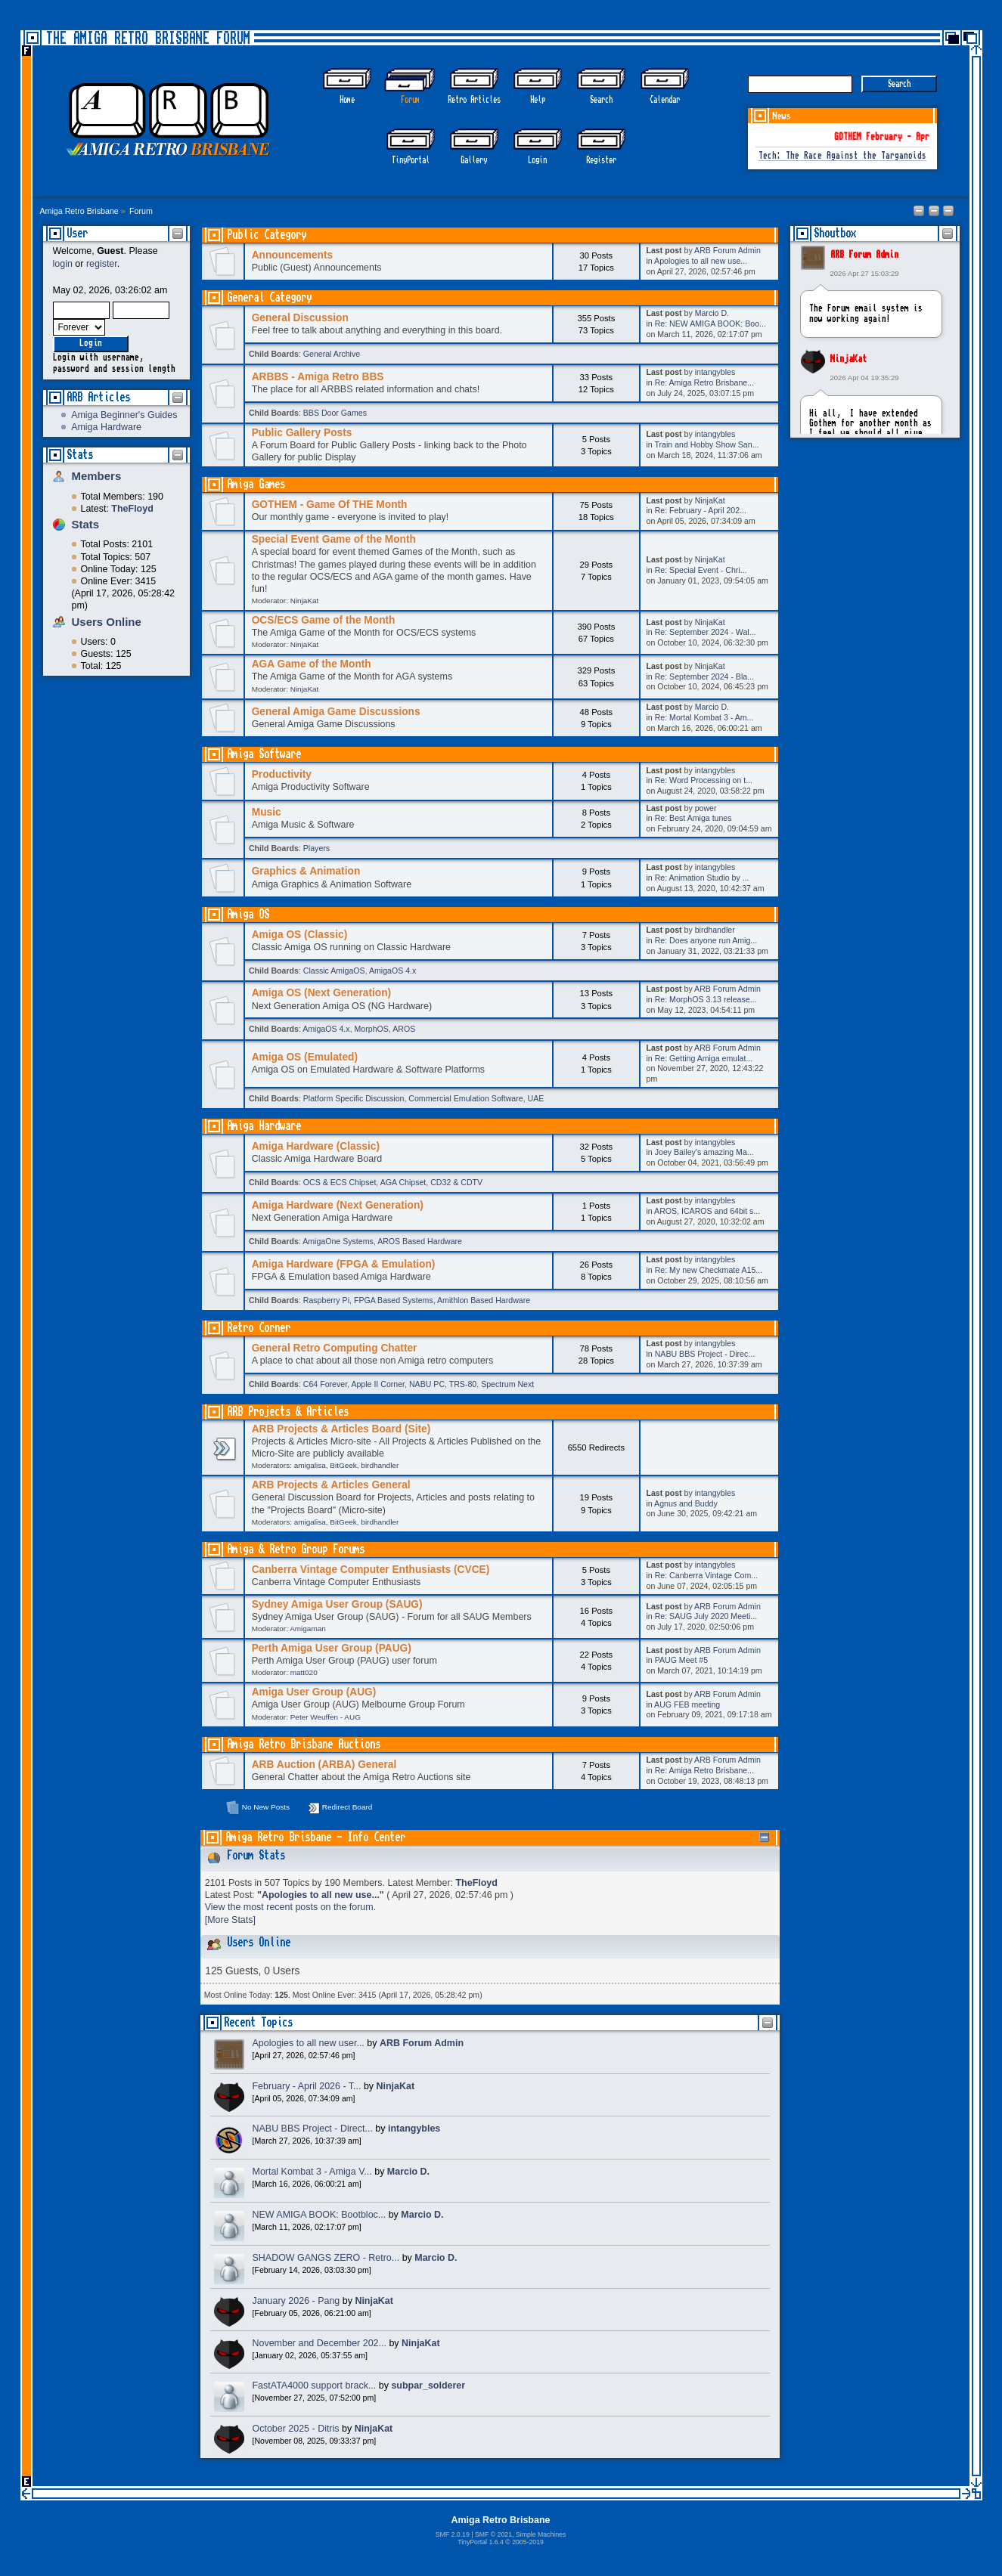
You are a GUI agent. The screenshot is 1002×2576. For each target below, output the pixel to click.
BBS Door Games (335, 412)
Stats (80, 454)
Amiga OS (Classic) (300, 934)
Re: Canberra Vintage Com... (706, 1575)
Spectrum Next (507, 1384)
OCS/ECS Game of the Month (324, 620)
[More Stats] (230, 1920)
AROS (403, 1028)
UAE (536, 1098)
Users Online (106, 621)
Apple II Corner (378, 1384)
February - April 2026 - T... (307, 2086)
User (77, 233)
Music (266, 812)
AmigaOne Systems (338, 1241)
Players (316, 848)
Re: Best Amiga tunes (693, 817)
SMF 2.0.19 (453, 2534)
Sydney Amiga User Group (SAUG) (337, 1604)
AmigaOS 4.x (392, 970)
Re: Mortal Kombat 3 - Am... (704, 717)
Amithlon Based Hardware (483, 1300)
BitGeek (343, 1465)
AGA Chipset (403, 1182)
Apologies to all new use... (700, 260)
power (706, 808)
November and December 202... (319, 2343)
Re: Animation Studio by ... (702, 877)
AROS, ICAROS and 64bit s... (707, 1210)
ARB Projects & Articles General (331, 1485)
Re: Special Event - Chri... (701, 569)
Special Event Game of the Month (334, 539)
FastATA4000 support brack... (315, 2385)
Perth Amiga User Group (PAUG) (331, 1648)
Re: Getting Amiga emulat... (704, 1058)
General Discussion (300, 318)
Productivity (282, 774)
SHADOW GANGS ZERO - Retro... (326, 2257)
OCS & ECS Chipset (340, 1182)
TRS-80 (463, 1384)
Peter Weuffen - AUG (325, 1717)
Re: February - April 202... (700, 510)
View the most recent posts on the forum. (290, 1907)
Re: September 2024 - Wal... (705, 631)
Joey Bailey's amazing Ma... (704, 1151)
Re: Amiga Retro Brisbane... (704, 382)
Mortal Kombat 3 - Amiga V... (312, 2171)
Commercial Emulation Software (465, 1098)
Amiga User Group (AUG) (314, 1692)
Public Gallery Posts (302, 432)
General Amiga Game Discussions (336, 711)
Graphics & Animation (306, 871)
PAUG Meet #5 (681, 1659)
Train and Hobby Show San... (706, 444)
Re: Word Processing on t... (703, 780)
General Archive (331, 353)
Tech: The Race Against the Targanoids (842, 156)
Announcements (292, 255)
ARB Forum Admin (864, 254)
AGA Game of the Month (311, 664)
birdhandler (715, 929)
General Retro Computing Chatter (334, 1348)
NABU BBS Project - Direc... (705, 1353)
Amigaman (308, 1628)
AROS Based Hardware (419, 1241)
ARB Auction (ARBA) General (324, 1764)
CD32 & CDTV (456, 1182)
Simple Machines (541, 2534)
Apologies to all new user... (309, 2043)
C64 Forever (325, 1384)
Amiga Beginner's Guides (124, 415)
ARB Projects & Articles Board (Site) (341, 1429)
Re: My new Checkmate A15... (709, 1269)
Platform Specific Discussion (354, 1098)
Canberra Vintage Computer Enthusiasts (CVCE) (371, 1569)
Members (97, 475)
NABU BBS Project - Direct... (313, 2128)
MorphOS (372, 1028)
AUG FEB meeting (687, 1704)
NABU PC (427, 1384)
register (101, 264)
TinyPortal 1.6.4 (481, 2542)
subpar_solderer (428, 2385)
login (63, 264)
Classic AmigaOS (334, 970)
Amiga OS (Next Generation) (321, 993)
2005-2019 (528, 2542)
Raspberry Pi (326, 1300)
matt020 (304, 1672)
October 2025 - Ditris (296, 2428)
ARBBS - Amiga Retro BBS (318, 376)
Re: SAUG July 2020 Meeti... (706, 1616)
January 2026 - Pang (296, 2301)
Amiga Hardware (106, 427)
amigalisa (310, 1465)
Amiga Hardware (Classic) (316, 1146)
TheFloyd (476, 1883)
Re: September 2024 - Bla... (704, 676)
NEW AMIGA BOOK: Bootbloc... (319, 2214)
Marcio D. (712, 312)
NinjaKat (848, 359)
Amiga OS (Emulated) (305, 1057)
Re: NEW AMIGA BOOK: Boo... (710, 323)
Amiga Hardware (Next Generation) (337, 1205)
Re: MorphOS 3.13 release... (706, 999)
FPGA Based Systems (393, 1300)
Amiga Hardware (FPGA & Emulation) (344, 1264)
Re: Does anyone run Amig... (706, 940)
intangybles (715, 371)
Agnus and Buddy (686, 1503)
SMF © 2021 (493, 2534)
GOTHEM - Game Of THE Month (330, 504)
